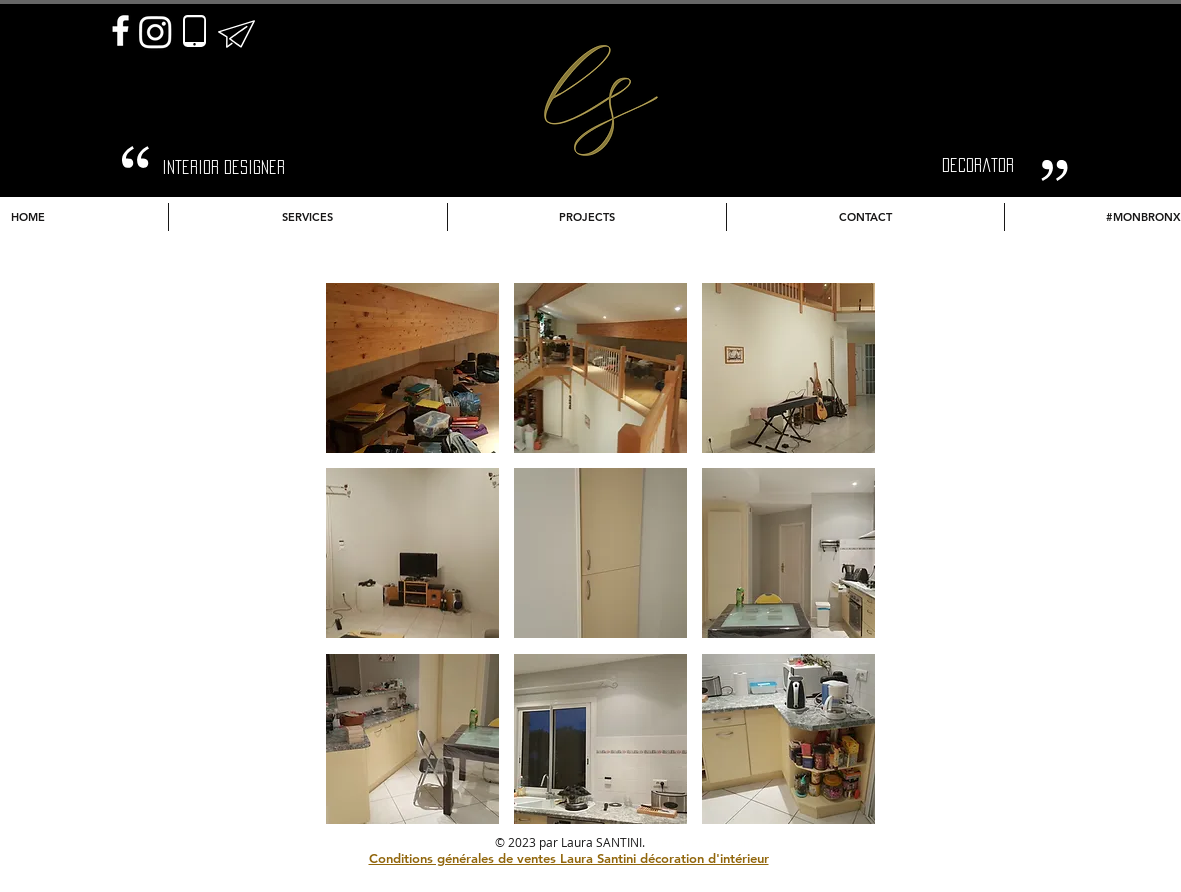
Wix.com (730, 842)
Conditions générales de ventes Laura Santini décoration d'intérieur (569, 858)
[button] (412, 368)
